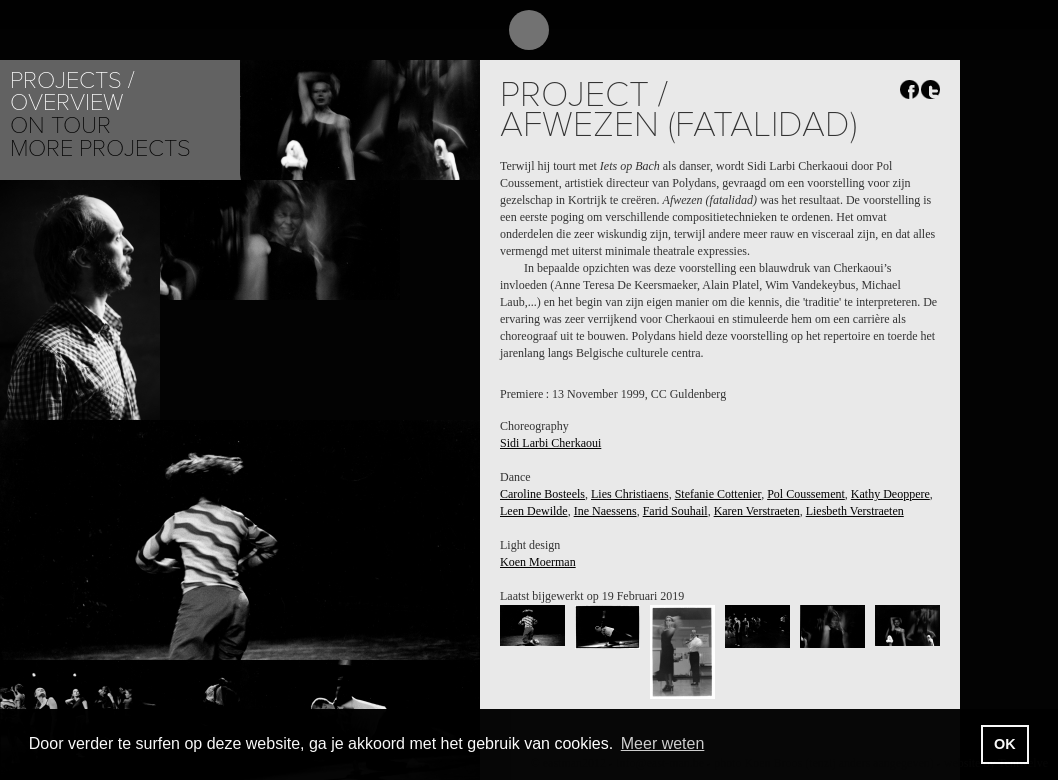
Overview (66, 102)
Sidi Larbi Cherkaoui (550, 443)
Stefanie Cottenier (718, 494)
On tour (60, 125)
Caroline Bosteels (542, 494)
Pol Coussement (806, 494)
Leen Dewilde (534, 511)
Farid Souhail (675, 511)
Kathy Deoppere (890, 494)
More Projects (100, 148)
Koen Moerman (538, 562)
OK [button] (1005, 744)
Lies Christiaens (630, 494)
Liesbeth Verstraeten (855, 511)
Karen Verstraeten (757, 511)
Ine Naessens (605, 511)
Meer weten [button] (663, 743)
